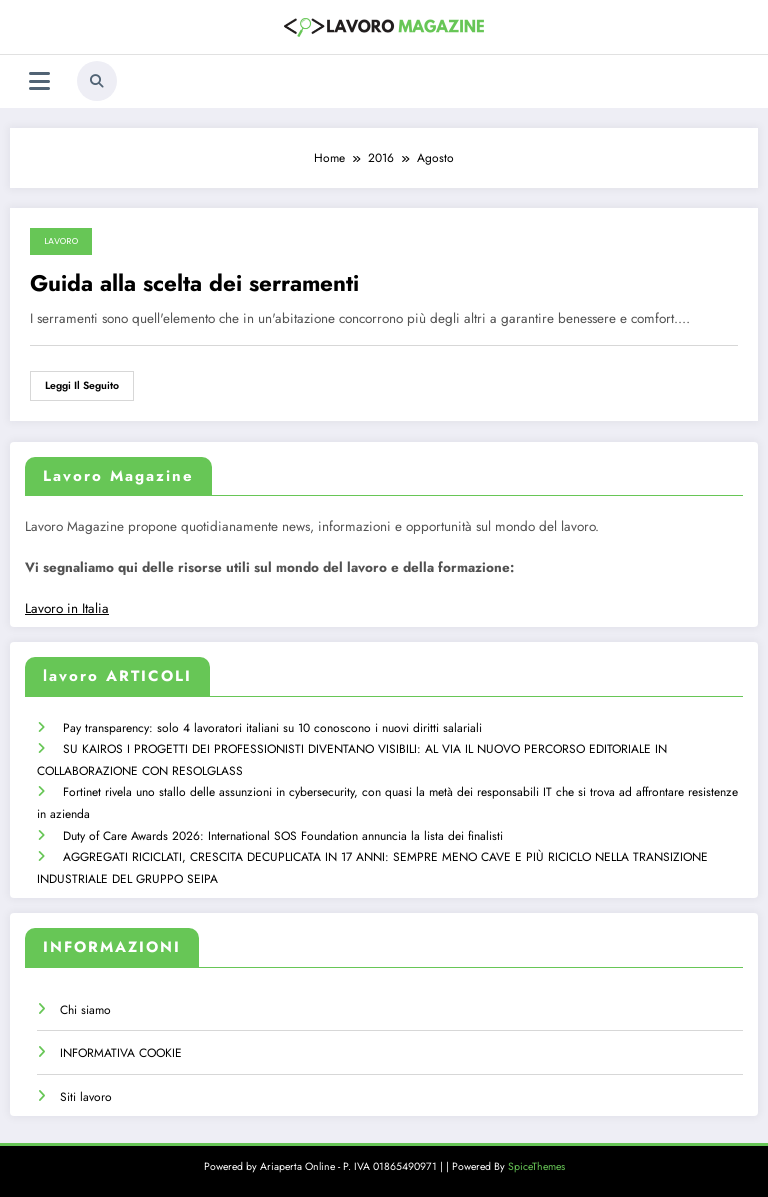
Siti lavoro (86, 1097)
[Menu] (39, 81)
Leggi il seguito (82, 385)
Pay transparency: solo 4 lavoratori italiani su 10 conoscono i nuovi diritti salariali (272, 728)
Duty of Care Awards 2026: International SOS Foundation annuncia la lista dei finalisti (283, 836)
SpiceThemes (536, 1166)
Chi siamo (85, 1010)
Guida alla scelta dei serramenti (194, 283)
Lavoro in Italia (67, 608)
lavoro (61, 241)
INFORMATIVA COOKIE (121, 1053)
